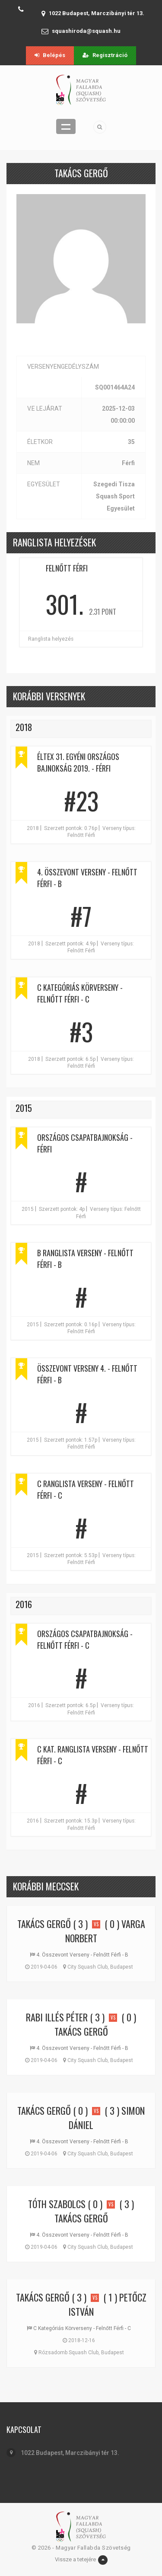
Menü (66, 126)
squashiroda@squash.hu (86, 31)
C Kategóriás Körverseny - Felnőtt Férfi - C (80, 993)
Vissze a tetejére (81, 2560)
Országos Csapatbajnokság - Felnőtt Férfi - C (85, 1639)
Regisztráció (105, 55)
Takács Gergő (44, 1924)
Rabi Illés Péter (57, 2017)
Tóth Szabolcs (57, 2204)
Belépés (50, 55)
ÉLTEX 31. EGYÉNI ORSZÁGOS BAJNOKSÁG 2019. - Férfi (78, 762)
